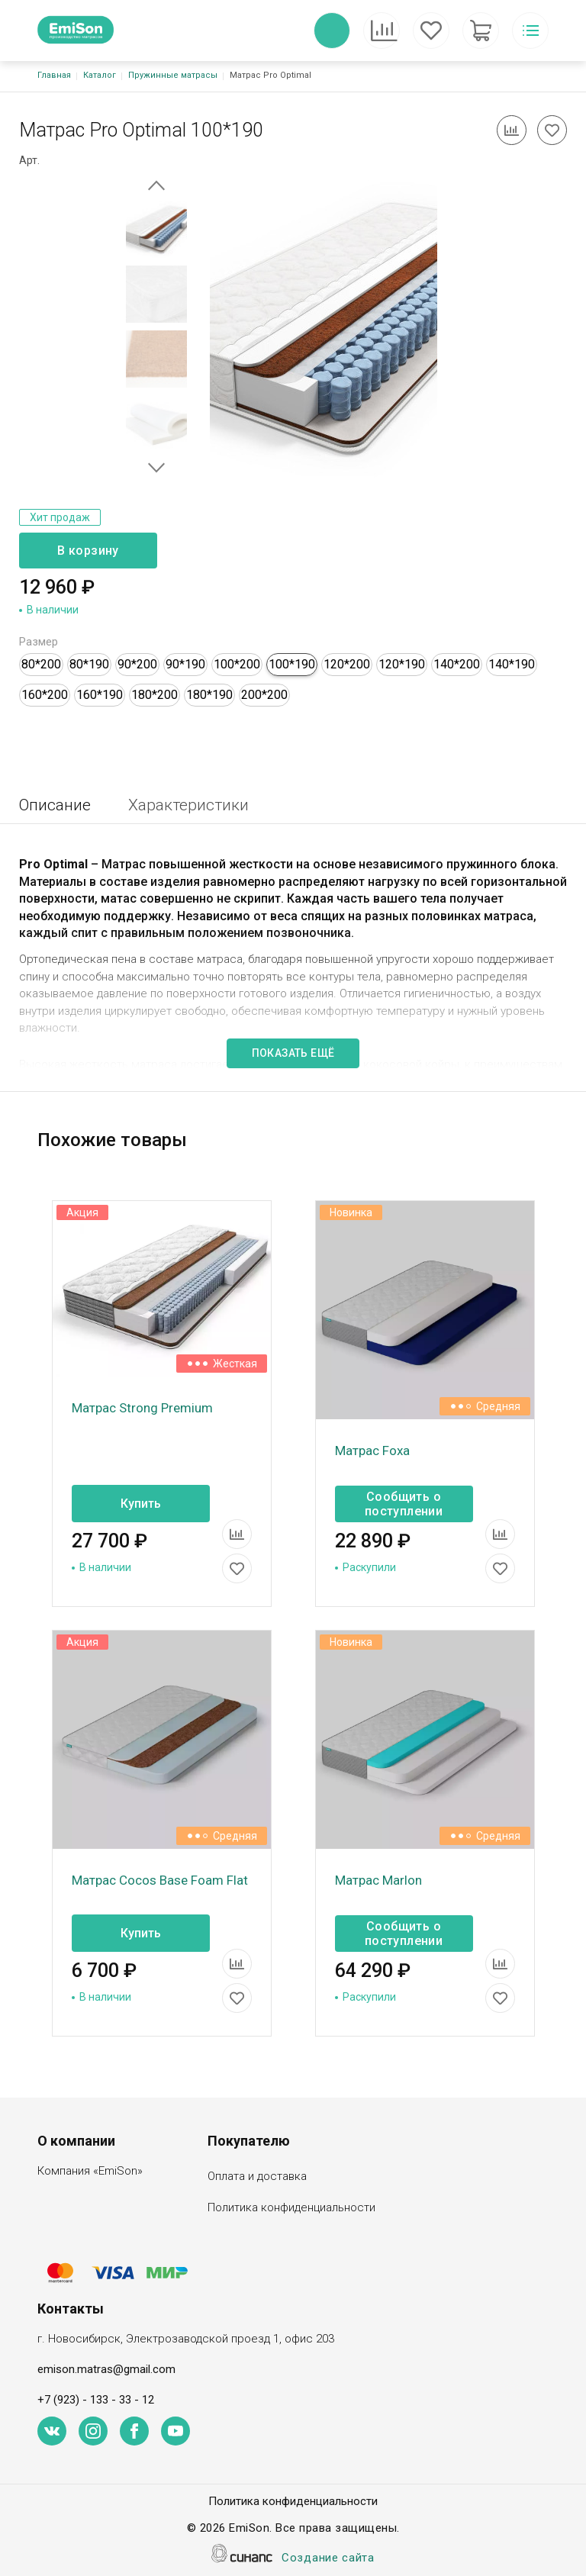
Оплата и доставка (257, 2177)
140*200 (456, 664)
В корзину (88, 550)
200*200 (264, 694)
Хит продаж (60, 517)
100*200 (237, 664)
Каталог (99, 75)
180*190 (209, 694)
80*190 (89, 664)
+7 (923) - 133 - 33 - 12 (95, 2400)
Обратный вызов (332, 30)
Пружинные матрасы (172, 75)
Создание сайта (328, 2559)
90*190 (185, 664)
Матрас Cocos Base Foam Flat (160, 1880)
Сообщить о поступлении (404, 1503)
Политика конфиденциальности (291, 2209)
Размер (38, 642)
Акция (82, 1212)
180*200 (154, 694)
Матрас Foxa (372, 1450)
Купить (141, 1503)
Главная (54, 75)
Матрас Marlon (378, 1880)
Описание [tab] (55, 805)
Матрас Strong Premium (142, 1407)
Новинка (351, 1212)
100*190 (292, 664)
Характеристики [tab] (188, 805)
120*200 (347, 664)
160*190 (99, 694)
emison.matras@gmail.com (106, 2369)
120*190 (401, 664)
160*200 (44, 694)
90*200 (137, 664)
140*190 (511, 664)
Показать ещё (293, 1053)
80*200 (41, 664)
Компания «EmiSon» (90, 2172)
